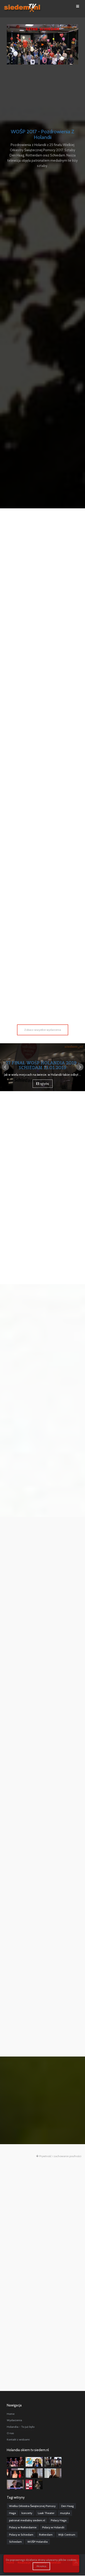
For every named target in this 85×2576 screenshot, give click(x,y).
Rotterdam (46, 2534)
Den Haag (67, 2506)
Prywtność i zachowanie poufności (58, 2156)
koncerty (27, 2513)
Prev (5, 1067)
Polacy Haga (58, 2520)
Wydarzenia (14, 2420)
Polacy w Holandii (53, 2527)
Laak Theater (46, 2513)
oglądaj (42, 1083)
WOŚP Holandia (37, 2541)
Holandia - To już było (20, 2426)
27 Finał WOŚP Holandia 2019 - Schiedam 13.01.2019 (42, 1065)
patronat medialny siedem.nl (27, 2520)
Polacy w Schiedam (21, 2534)
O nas (10, 2433)
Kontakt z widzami (18, 2439)
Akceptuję (41, 2566)
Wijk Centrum (66, 2534)
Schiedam (15, 2541)
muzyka (65, 2513)
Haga (12, 2513)
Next (79, 1067)
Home (11, 2413)
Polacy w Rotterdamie (22, 2527)
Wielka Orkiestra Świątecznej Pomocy (32, 2506)
